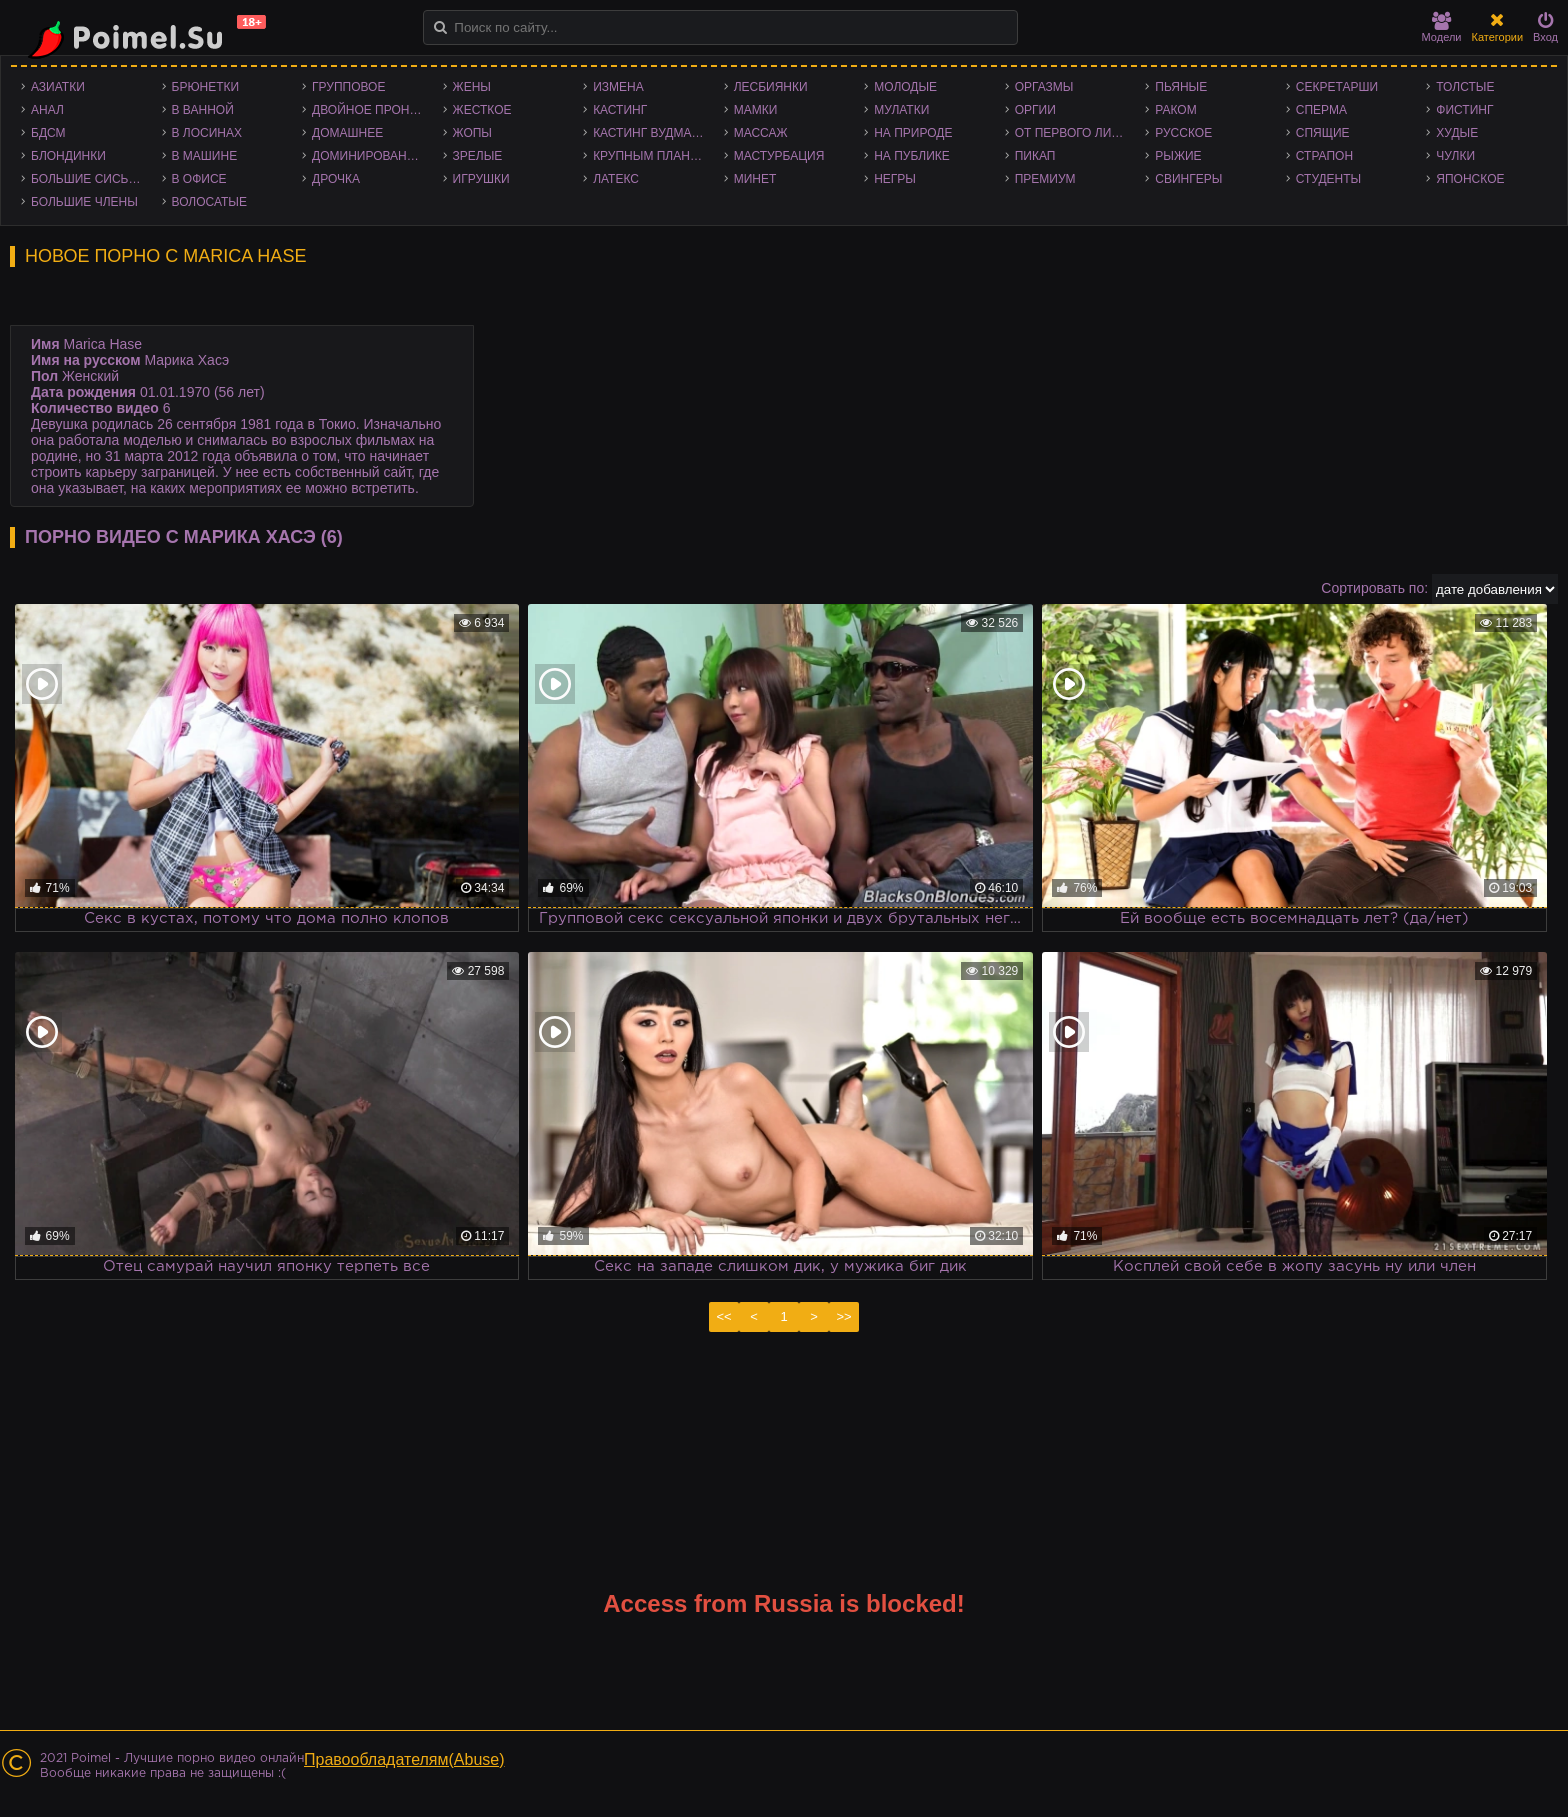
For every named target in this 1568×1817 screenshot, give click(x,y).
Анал (47, 110)
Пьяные (1181, 87)
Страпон (1324, 156)
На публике (912, 156)
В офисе (199, 179)
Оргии (1035, 110)
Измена (618, 87)
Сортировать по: (1374, 588)
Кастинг (620, 110)
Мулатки (901, 110)
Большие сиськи (87, 179)
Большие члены (84, 202)
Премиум (1045, 179)
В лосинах (207, 133)
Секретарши (1337, 87)
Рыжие (1178, 156)
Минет (755, 179)
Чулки (1455, 156)
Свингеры (1188, 179)
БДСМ (48, 133)
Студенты (1328, 179)
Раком (1175, 110)
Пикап (1035, 156)
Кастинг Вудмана (650, 133)
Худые (1457, 133)
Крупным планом (651, 156)
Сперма (1321, 110)
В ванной (203, 110)
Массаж (761, 133)
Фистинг (1464, 110)
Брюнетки (206, 87)
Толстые (1465, 87)
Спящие (1323, 133)
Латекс (616, 179)
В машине (205, 156)
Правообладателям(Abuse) (404, 1759)
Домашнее (347, 133)
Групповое (348, 87)
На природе (913, 133)
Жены (472, 87)
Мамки (756, 110)
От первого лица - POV (1075, 133)
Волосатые (209, 202)
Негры (895, 179)
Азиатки (58, 87)
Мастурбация (779, 156)
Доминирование (367, 156)
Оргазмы (1044, 87)
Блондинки (68, 156)
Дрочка (336, 179)
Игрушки (481, 179)
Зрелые (478, 156)
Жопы (472, 133)
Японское (1470, 179)
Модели (1442, 27)
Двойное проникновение (372, 110)
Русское (1183, 133)
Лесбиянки (771, 87)
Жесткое (482, 110)
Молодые (905, 87)
